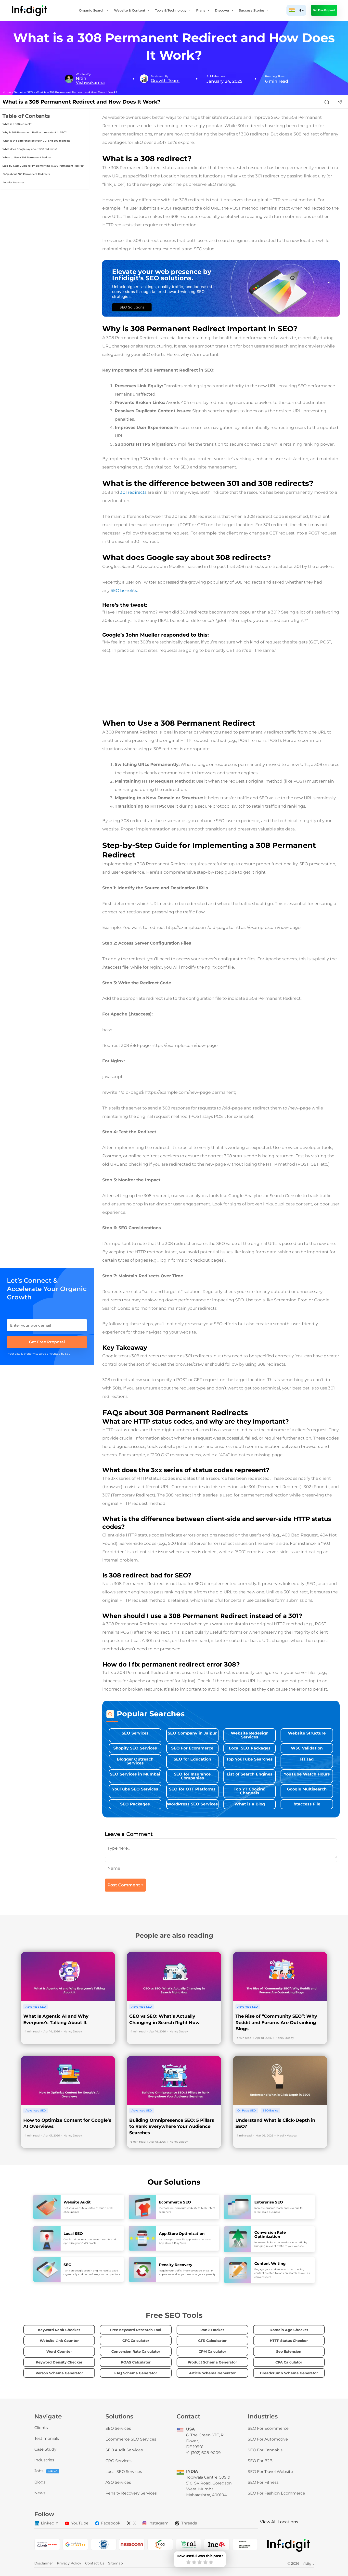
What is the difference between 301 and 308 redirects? (37, 140)
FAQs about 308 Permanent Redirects (26, 174)
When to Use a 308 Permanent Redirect (27, 157)
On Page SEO (246, 2110)
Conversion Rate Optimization (270, 2234)
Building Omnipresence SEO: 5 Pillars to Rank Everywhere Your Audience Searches (171, 2127)
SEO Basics (270, 2110)
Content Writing (270, 2263)
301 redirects (133, 492)
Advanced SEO (36, 2006)
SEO (68, 2264)
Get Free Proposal (324, 10)
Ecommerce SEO (175, 2202)
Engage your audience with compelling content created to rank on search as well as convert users (282, 2273)
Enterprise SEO (268, 2202)
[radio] (188, 2562)
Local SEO (73, 2233)
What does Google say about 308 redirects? (29, 149)
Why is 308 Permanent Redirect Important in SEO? (34, 132)
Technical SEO (23, 92)
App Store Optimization (182, 2233)
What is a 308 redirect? (17, 124)
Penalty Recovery (175, 2264)
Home (6, 92)
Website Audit (77, 2202)
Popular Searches (13, 182)
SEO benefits (124, 590)
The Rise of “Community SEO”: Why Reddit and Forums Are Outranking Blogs (276, 2022)
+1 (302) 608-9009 (203, 2452)
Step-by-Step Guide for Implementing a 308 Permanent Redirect (43, 165)
